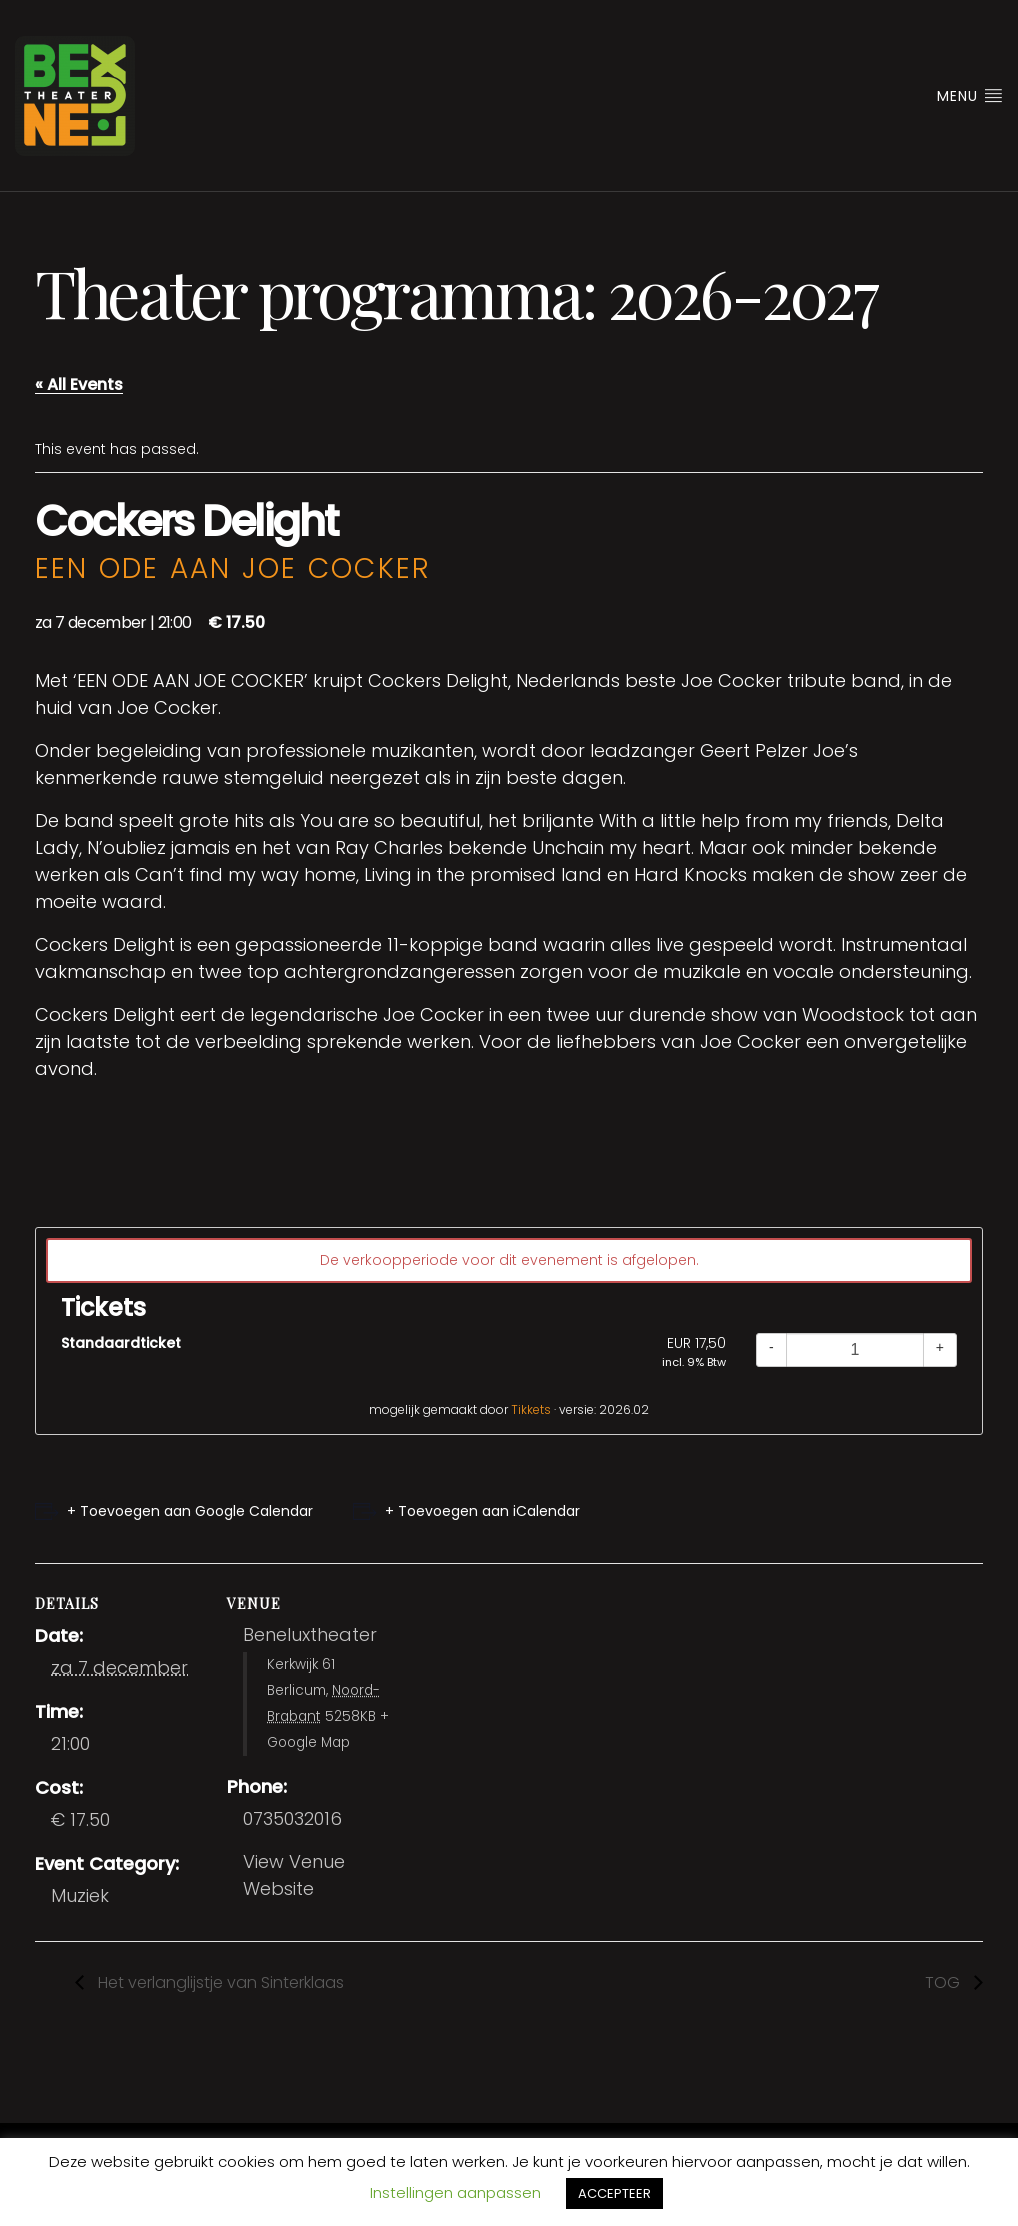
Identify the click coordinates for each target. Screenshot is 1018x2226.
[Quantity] (855, 1350)
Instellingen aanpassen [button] (455, 2192)
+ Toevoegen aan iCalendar (482, 1511)
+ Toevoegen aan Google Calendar (190, 1511)
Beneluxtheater (310, 1634)
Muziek (80, 1895)
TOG (944, 1982)
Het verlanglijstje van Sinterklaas (219, 1982)
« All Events (79, 384)
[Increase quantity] (940, 1350)
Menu (970, 96)
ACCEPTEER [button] (614, 2193)
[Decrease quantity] (772, 1350)
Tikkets (531, 1409)
